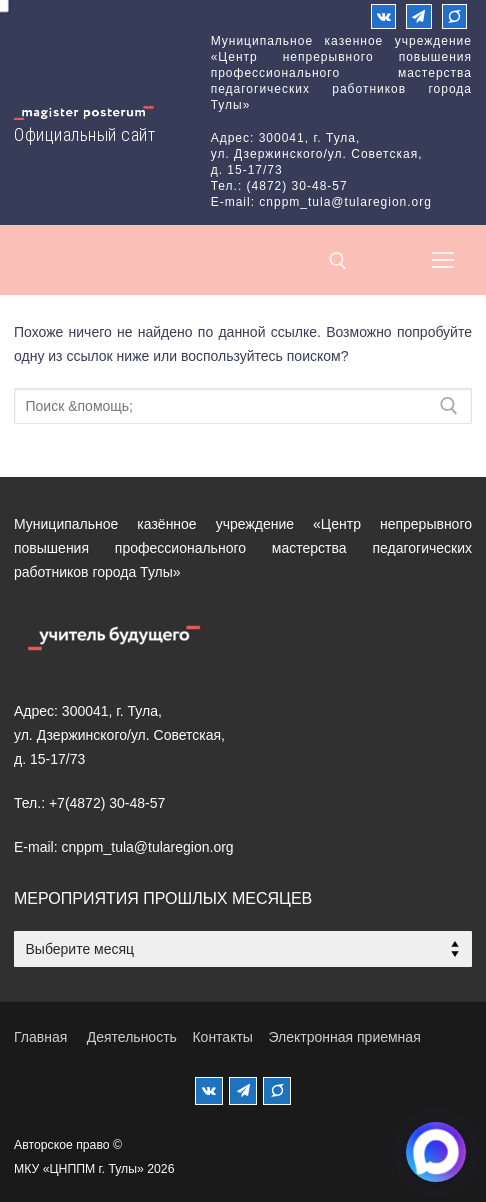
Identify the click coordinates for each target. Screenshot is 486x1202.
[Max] (454, 16)
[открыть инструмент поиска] (338, 261)
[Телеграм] (418, 16)
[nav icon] (443, 260)
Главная (40, 1037)
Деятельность (132, 1037)
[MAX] (277, 1091)
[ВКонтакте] (383, 16)
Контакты (222, 1037)
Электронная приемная (344, 1037)
